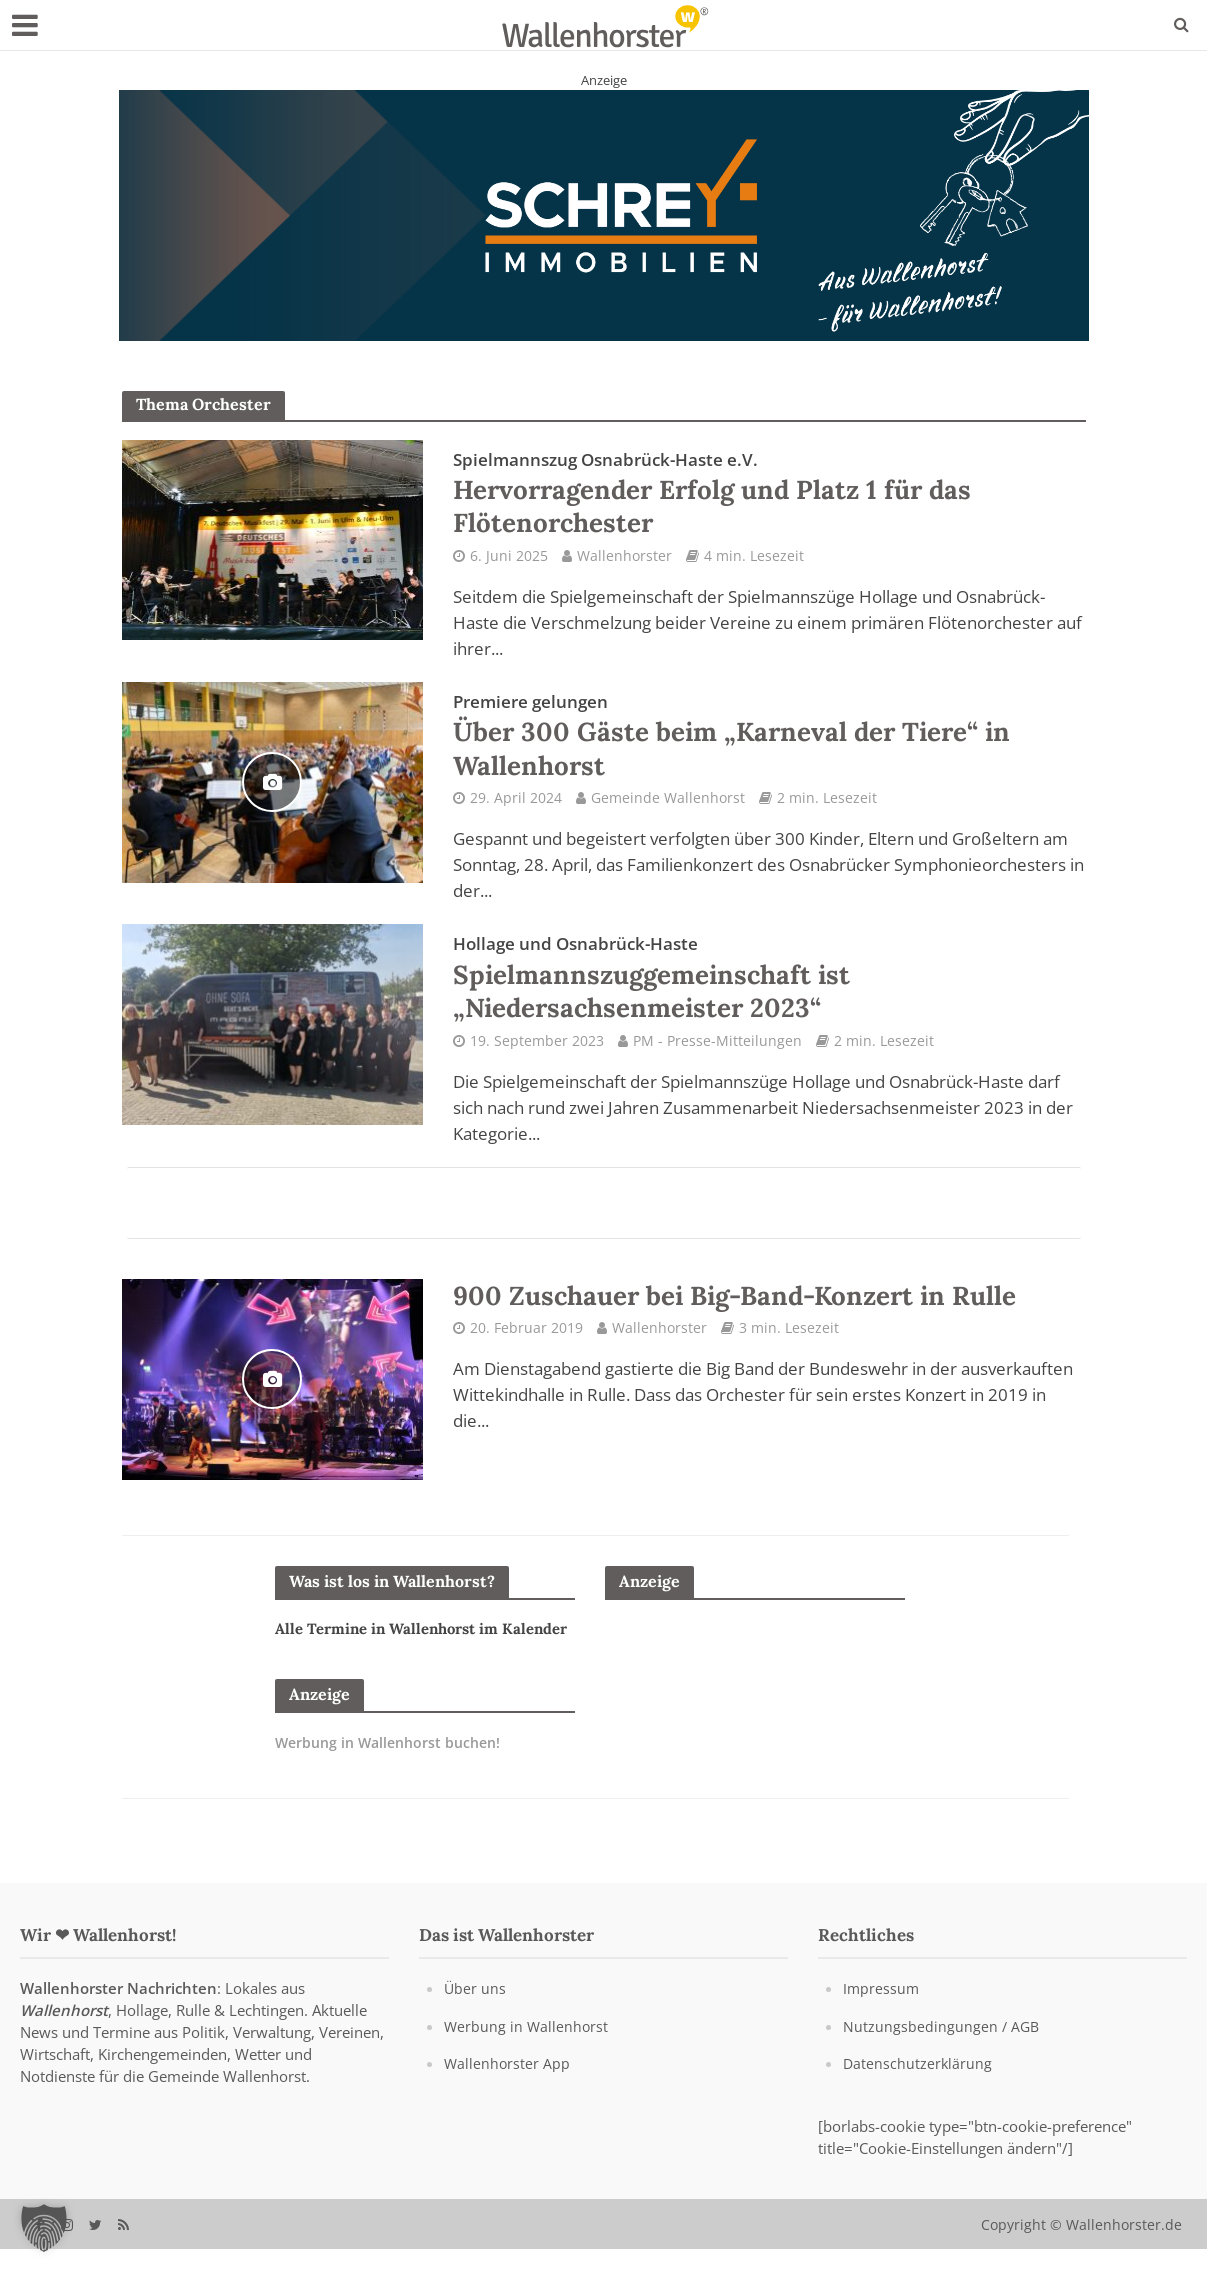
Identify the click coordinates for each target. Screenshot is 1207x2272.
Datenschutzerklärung (918, 2087)
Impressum (882, 2013)
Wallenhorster (624, 563)
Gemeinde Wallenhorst (668, 813)
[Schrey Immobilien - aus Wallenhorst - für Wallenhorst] (604, 214)
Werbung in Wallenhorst (527, 2050)
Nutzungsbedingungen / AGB (942, 2050)
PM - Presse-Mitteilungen (717, 1063)
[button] (44, 2228)
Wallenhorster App (508, 2087)
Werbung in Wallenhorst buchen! (394, 1790)
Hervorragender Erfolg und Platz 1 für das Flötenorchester (731, 499)
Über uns (475, 2013)
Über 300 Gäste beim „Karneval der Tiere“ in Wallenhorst (751, 749)
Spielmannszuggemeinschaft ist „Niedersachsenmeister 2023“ (667, 999)
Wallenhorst (64, 2035)
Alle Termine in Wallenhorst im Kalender (395, 1663)
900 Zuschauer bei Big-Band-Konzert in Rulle (756, 1320)
